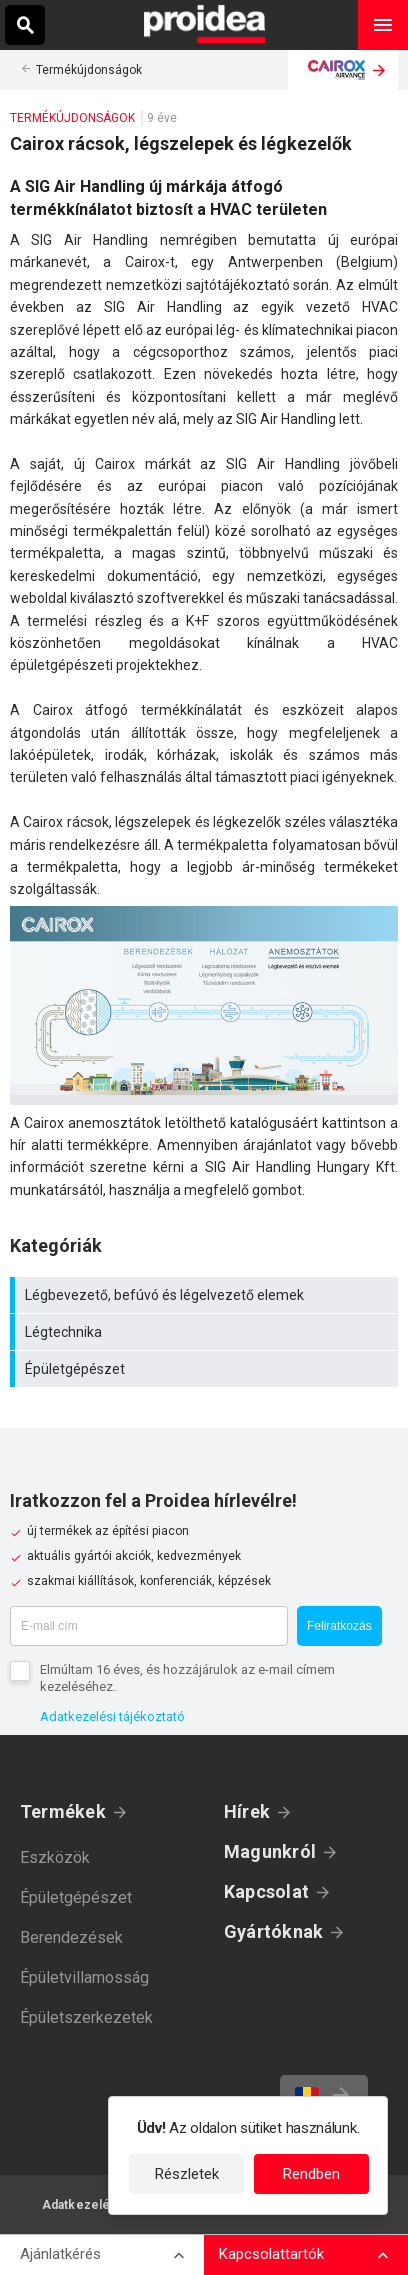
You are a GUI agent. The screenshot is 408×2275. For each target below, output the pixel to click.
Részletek (187, 2174)
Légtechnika (206, 1332)
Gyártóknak (273, 1931)
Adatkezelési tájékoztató (112, 1716)
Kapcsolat (266, 1891)
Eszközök (55, 1857)
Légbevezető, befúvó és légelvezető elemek (206, 1295)
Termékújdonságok (89, 70)
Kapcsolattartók (271, 2254)
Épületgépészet (206, 1369)
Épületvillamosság (84, 1977)
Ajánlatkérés (60, 2254)
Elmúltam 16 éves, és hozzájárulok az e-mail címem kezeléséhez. (187, 1678)
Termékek (63, 1811)
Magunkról (270, 1851)
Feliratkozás (339, 1626)
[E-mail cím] (149, 1626)
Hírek (247, 1811)
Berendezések (71, 1937)
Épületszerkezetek (86, 2017)
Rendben (311, 2174)
